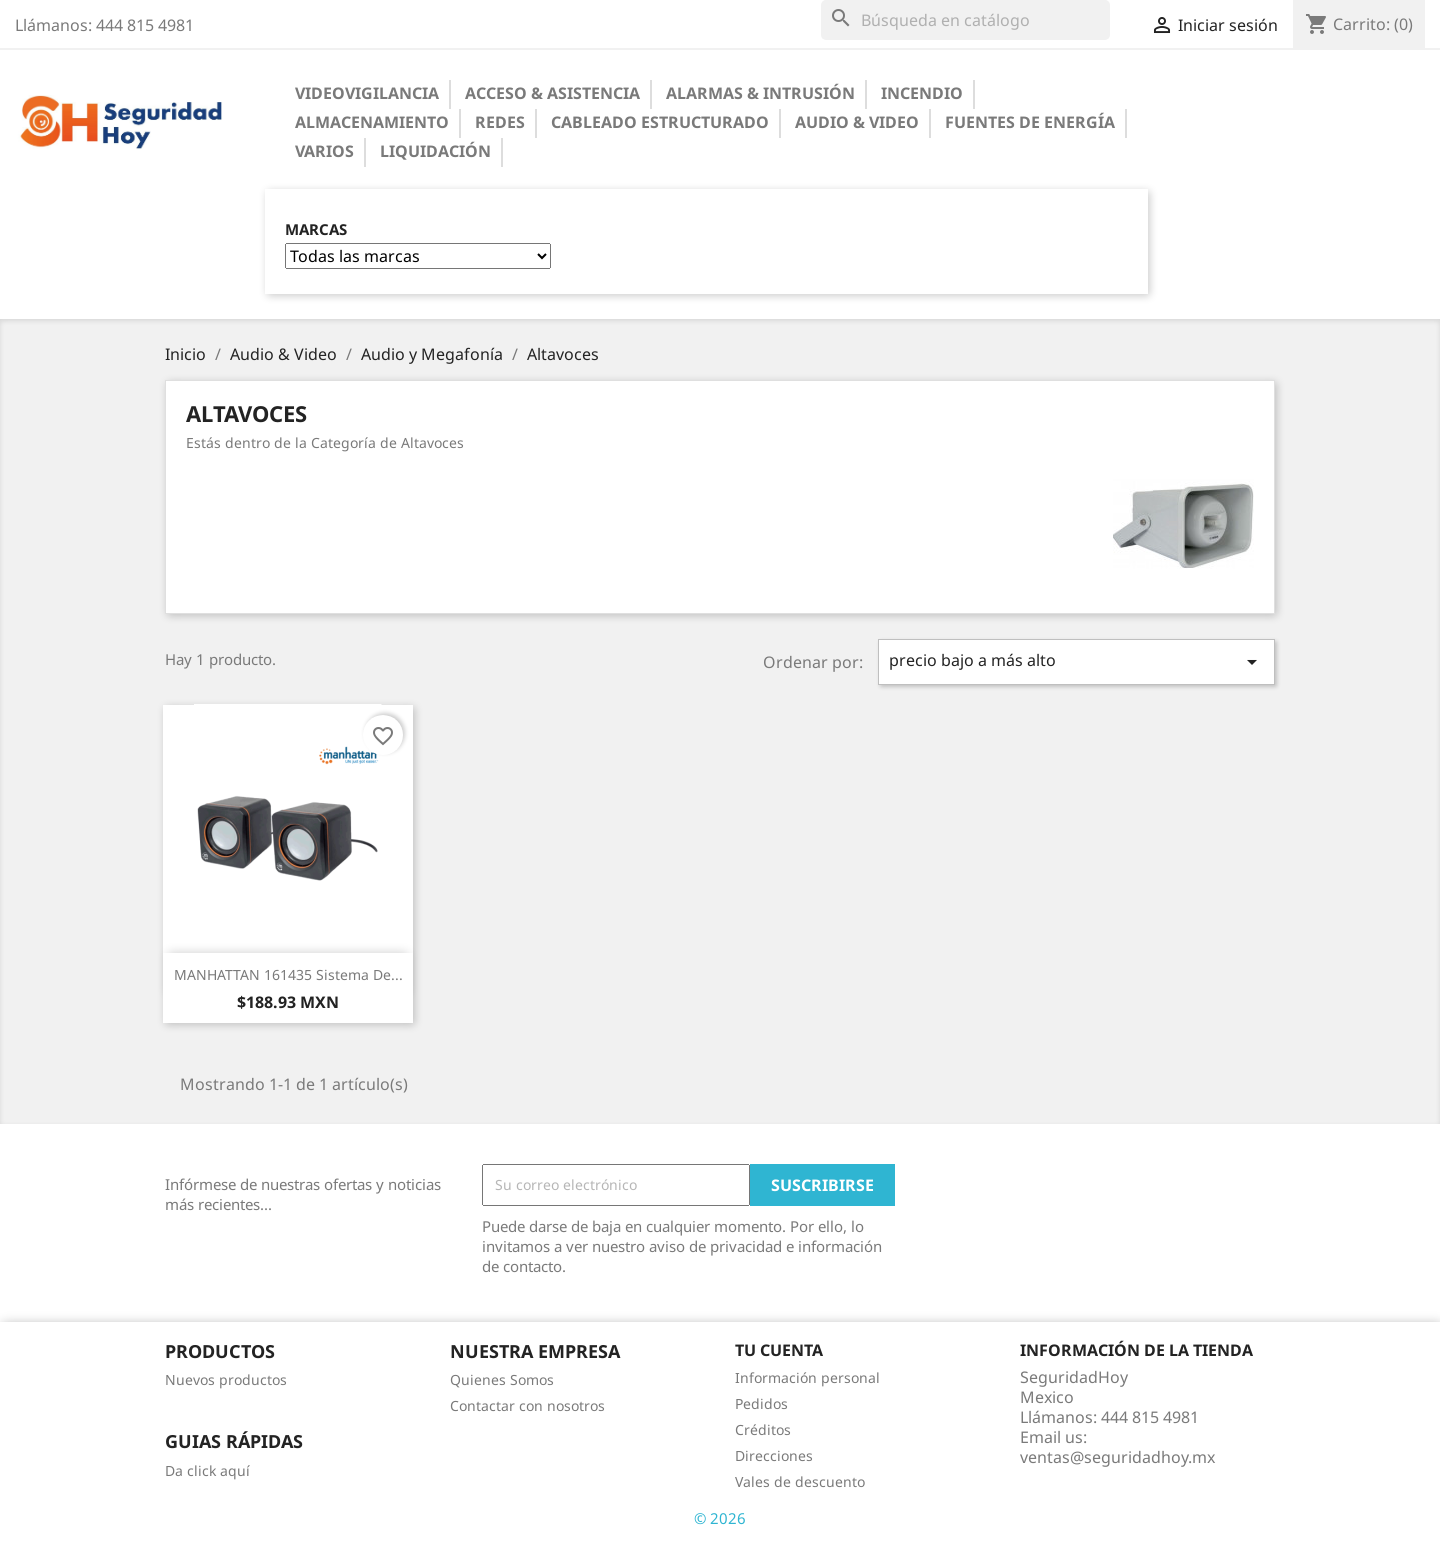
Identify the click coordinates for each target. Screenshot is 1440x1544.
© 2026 (720, 1518)
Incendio (922, 93)
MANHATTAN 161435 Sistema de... (288, 974)
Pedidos (761, 1403)
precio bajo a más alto (1077, 661)
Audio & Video (857, 122)
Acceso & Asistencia (552, 93)
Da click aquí (207, 1470)
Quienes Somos (502, 1379)
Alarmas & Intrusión (760, 93)
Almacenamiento (372, 122)
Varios (324, 151)
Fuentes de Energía (1030, 122)
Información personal (807, 1377)
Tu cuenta (779, 1350)
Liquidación (435, 151)
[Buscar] (965, 20)
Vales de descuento (800, 1481)
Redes (500, 122)
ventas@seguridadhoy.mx (1117, 1457)
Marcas (316, 229)
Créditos (763, 1429)
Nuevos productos (226, 1379)
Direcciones (774, 1455)
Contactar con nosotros (527, 1405)
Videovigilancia (367, 93)
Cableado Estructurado (660, 122)
